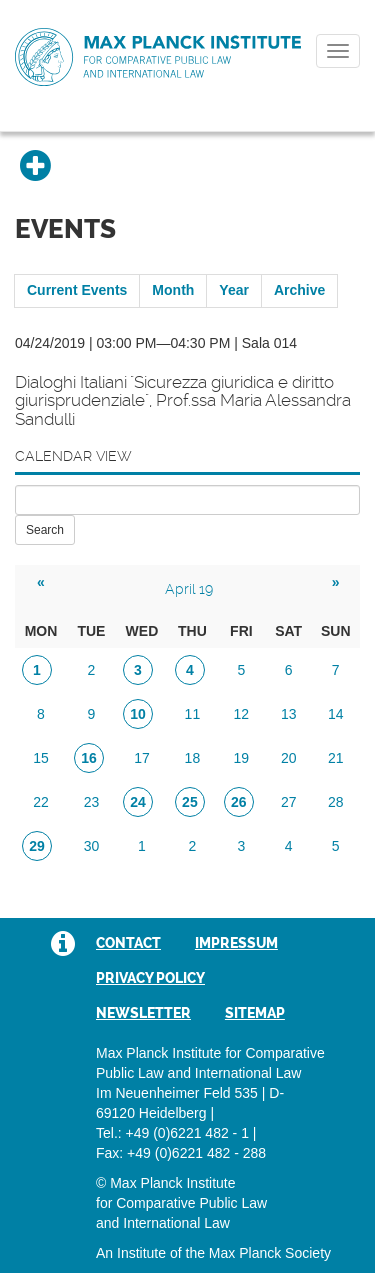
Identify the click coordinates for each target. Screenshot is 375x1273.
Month (173, 290)
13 (289, 714)
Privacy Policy (150, 978)
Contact (128, 943)
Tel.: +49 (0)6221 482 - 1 (172, 1133)
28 (336, 802)
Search (45, 530)
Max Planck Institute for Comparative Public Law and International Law (158, 58)
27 (289, 802)
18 (193, 758)
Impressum (236, 943)
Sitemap (255, 1013)
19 (242, 758)
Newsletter (143, 1013)
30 (92, 846)
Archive (299, 290)
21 (336, 758)
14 (336, 714)
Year (234, 290)
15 (41, 758)
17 (142, 758)
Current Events (77, 290)
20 (289, 758)
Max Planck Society (270, 1253)
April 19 (189, 589)
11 (193, 714)
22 (41, 802)
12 (242, 714)
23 (92, 802)
